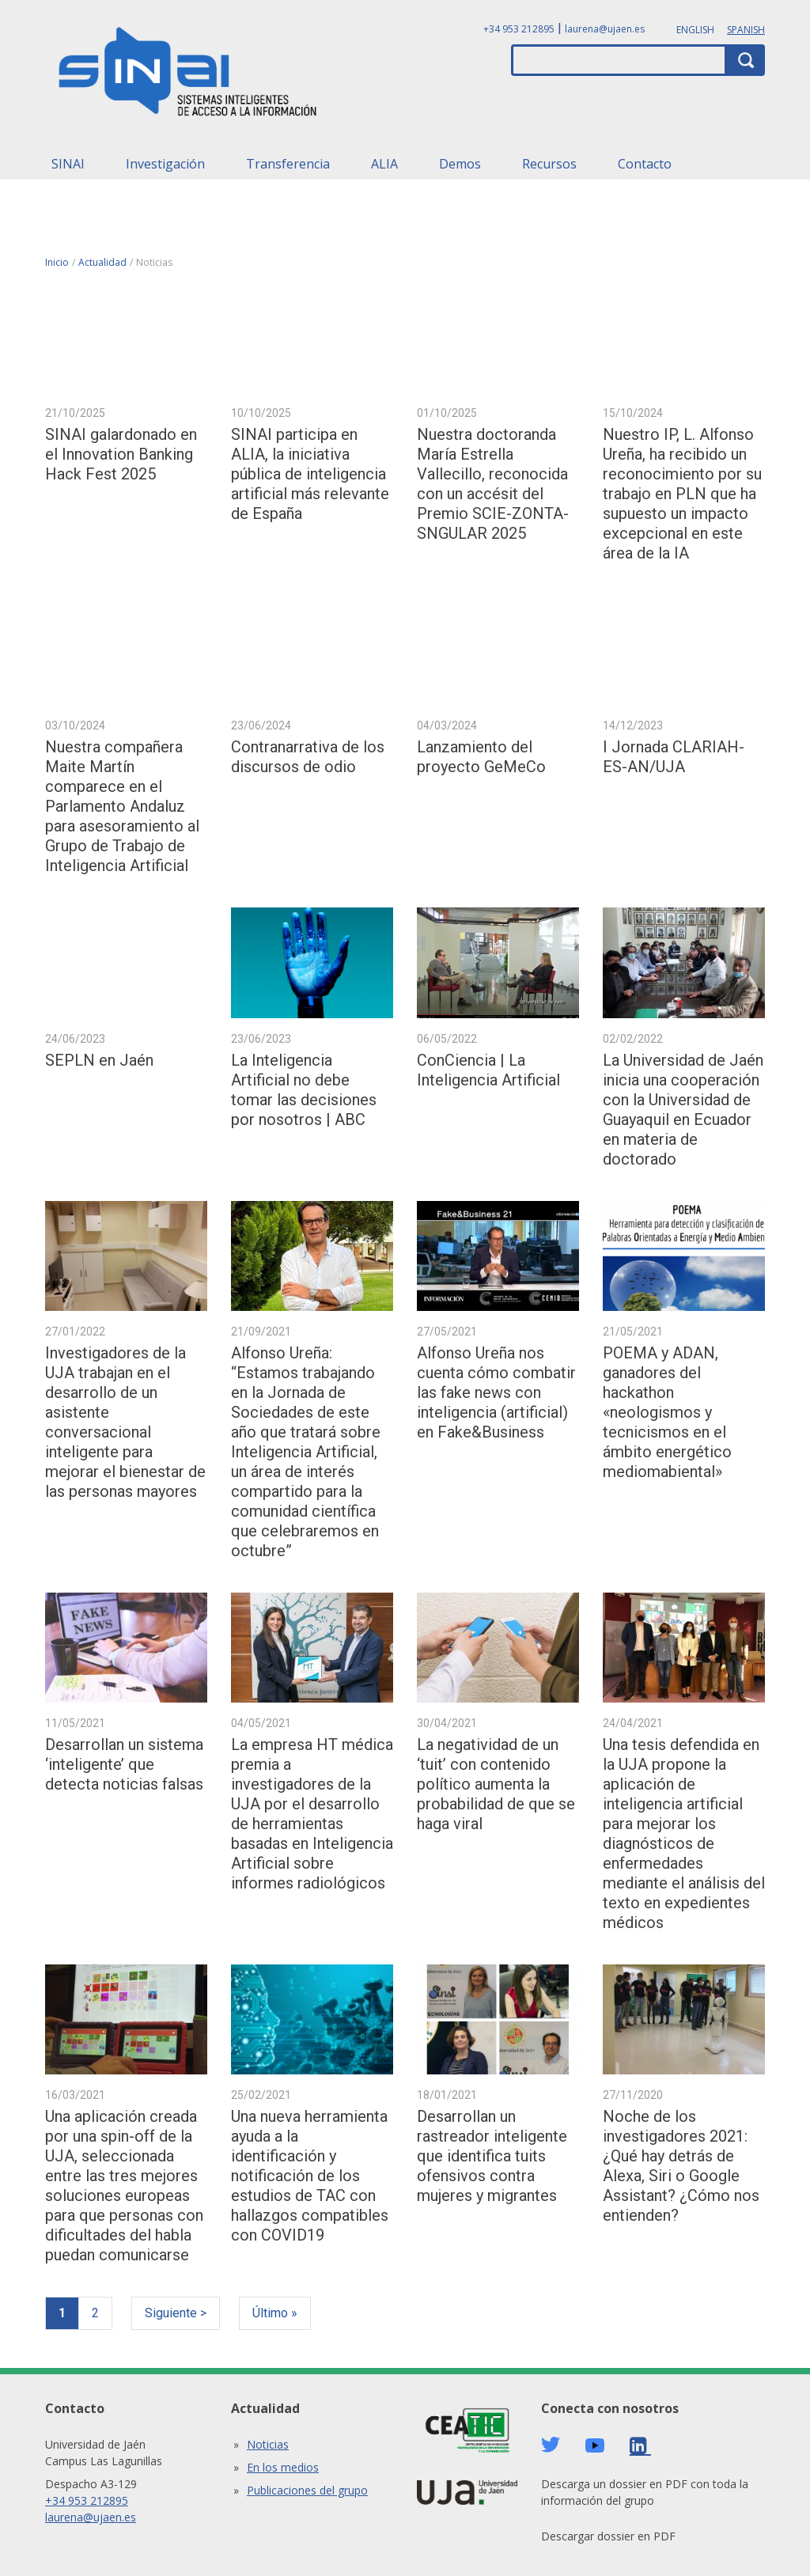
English (695, 29)
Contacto (645, 163)
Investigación (165, 163)
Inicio (57, 262)
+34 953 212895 (519, 29)
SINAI (68, 163)
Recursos (549, 163)
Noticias (268, 2444)
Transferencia (288, 163)
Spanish (746, 29)
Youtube (594, 2445)
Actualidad (102, 262)
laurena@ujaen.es (605, 29)
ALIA (384, 163)
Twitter (550, 2445)
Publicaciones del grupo (307, 2490)
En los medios (283, 2467)
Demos (460, 163)
